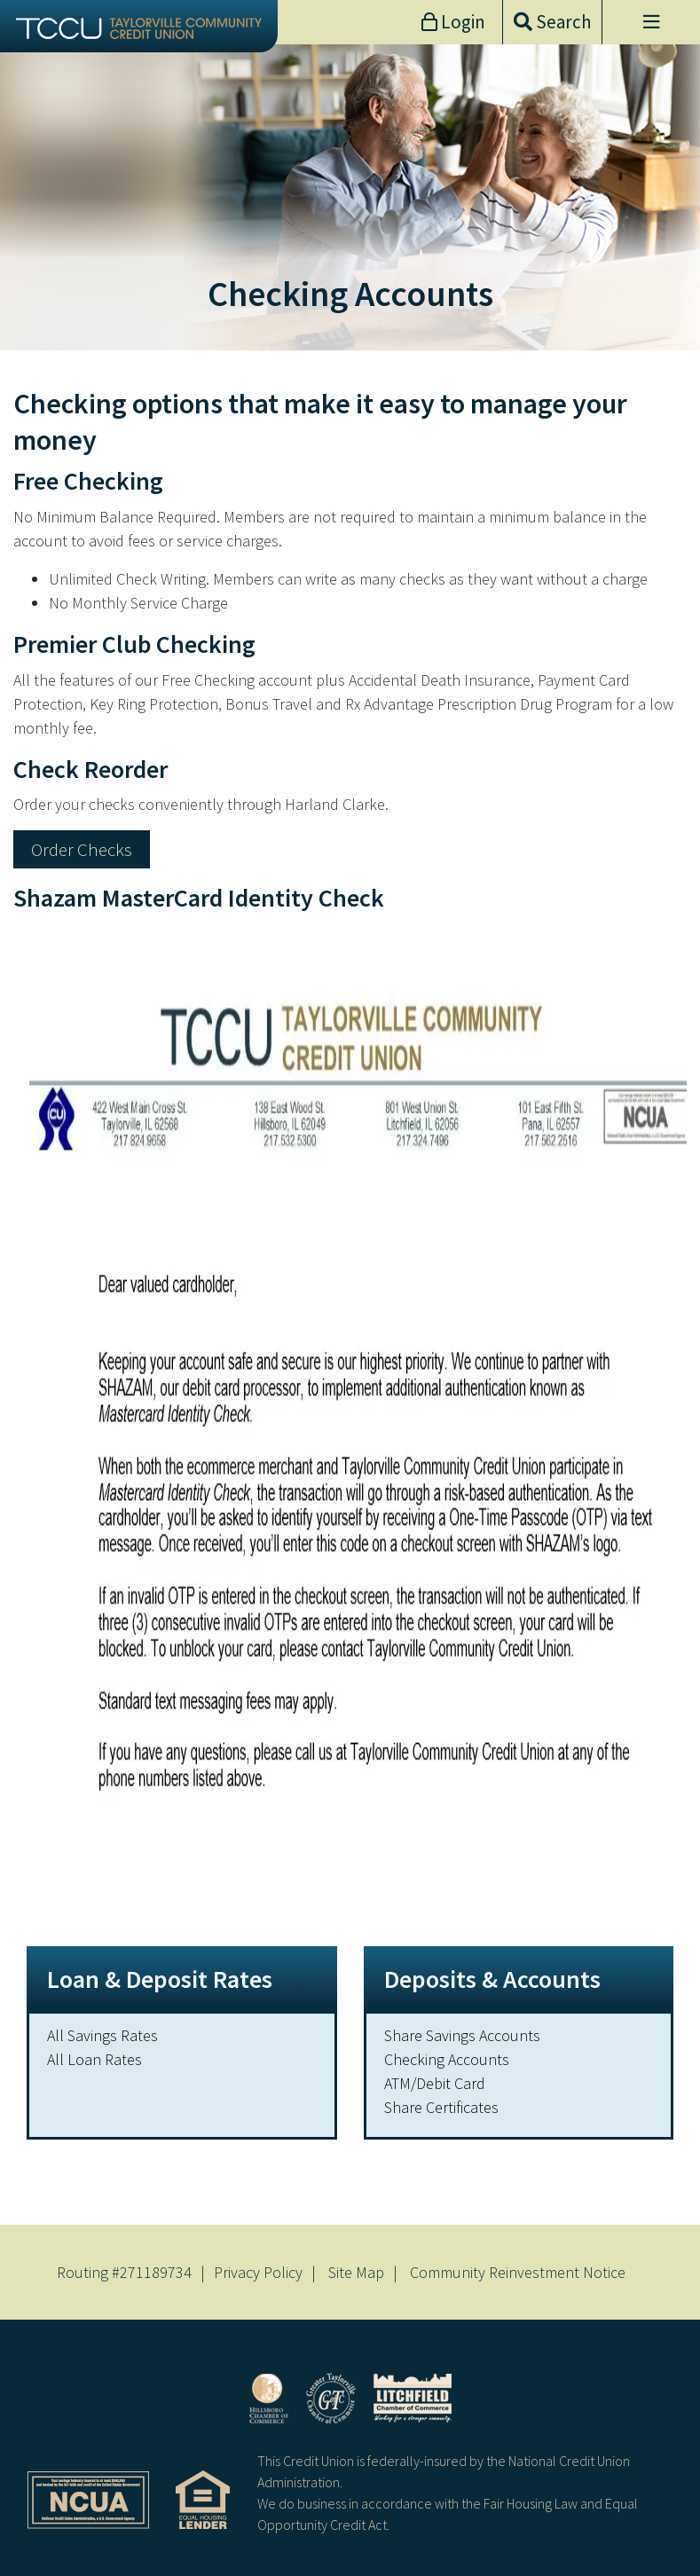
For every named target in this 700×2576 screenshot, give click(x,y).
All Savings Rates (102, 2035)
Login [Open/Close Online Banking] (461, 22)
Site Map (356, 2272)
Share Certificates (441, 2107)
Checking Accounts (446, 2059)
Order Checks (81, 849)
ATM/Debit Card (434, 2083)
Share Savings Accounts (462, 2035)
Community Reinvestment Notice (517, 2272)
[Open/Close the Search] (552, 22)
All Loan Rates (94, 2059)
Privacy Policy (258, 2272)
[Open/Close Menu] (651, 22)
